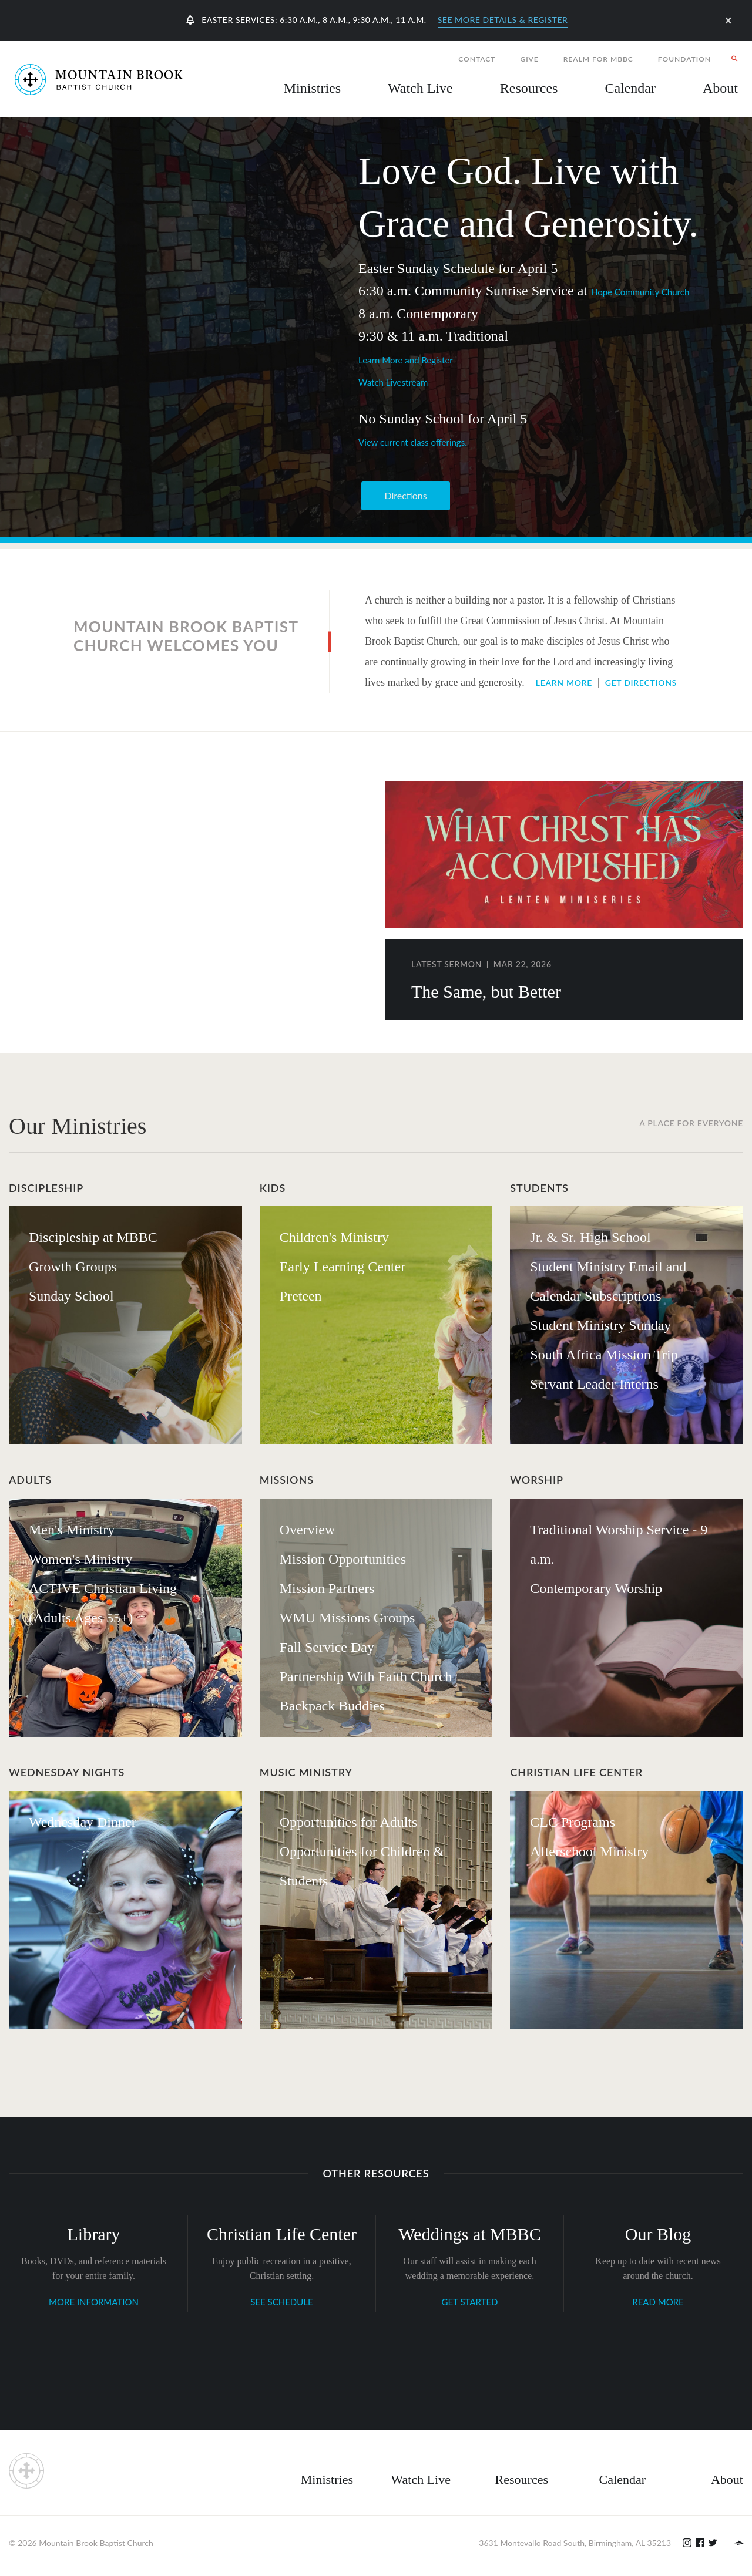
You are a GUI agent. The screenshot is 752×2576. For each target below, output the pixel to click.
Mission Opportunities (343, 1559)
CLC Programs (572, 1822)
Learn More (564, 683)
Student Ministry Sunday (600, 1325)
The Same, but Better (486, 991)
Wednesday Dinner (82, 1822)
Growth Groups (73, 1266)
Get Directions (641, 683)
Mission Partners (327, 1588)
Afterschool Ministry (589, 1851)
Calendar (622, 2479)
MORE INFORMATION (94, 2301)
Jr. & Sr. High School (590, 1237)
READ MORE (657, 2301)
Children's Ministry (334, 1237)
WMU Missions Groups (347, 1617)
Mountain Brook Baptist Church (96, 2543)
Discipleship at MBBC (93, 1237)
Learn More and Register (405, 360)
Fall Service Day (327, 1647)
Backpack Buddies (332, 1705)
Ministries (327, 2479)
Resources (521, 2479)
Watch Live (420, 88)
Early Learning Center (343, 1266)
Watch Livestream (393, 382)
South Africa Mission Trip (603, 1354)
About (727, 2479)
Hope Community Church (640, 292)
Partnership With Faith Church (366, 1676)
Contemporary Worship (596, 1588)
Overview (307, 1529)
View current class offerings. (412, 442)
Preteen (301, 1296)
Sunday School (71, 1296)
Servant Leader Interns (594, 1384)
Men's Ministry (72, 1529)
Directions (405, 495)
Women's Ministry (80, 1559)
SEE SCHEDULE (281, 2301)
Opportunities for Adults (349, 1822)
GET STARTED (470, 2301)
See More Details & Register (503, 20)
